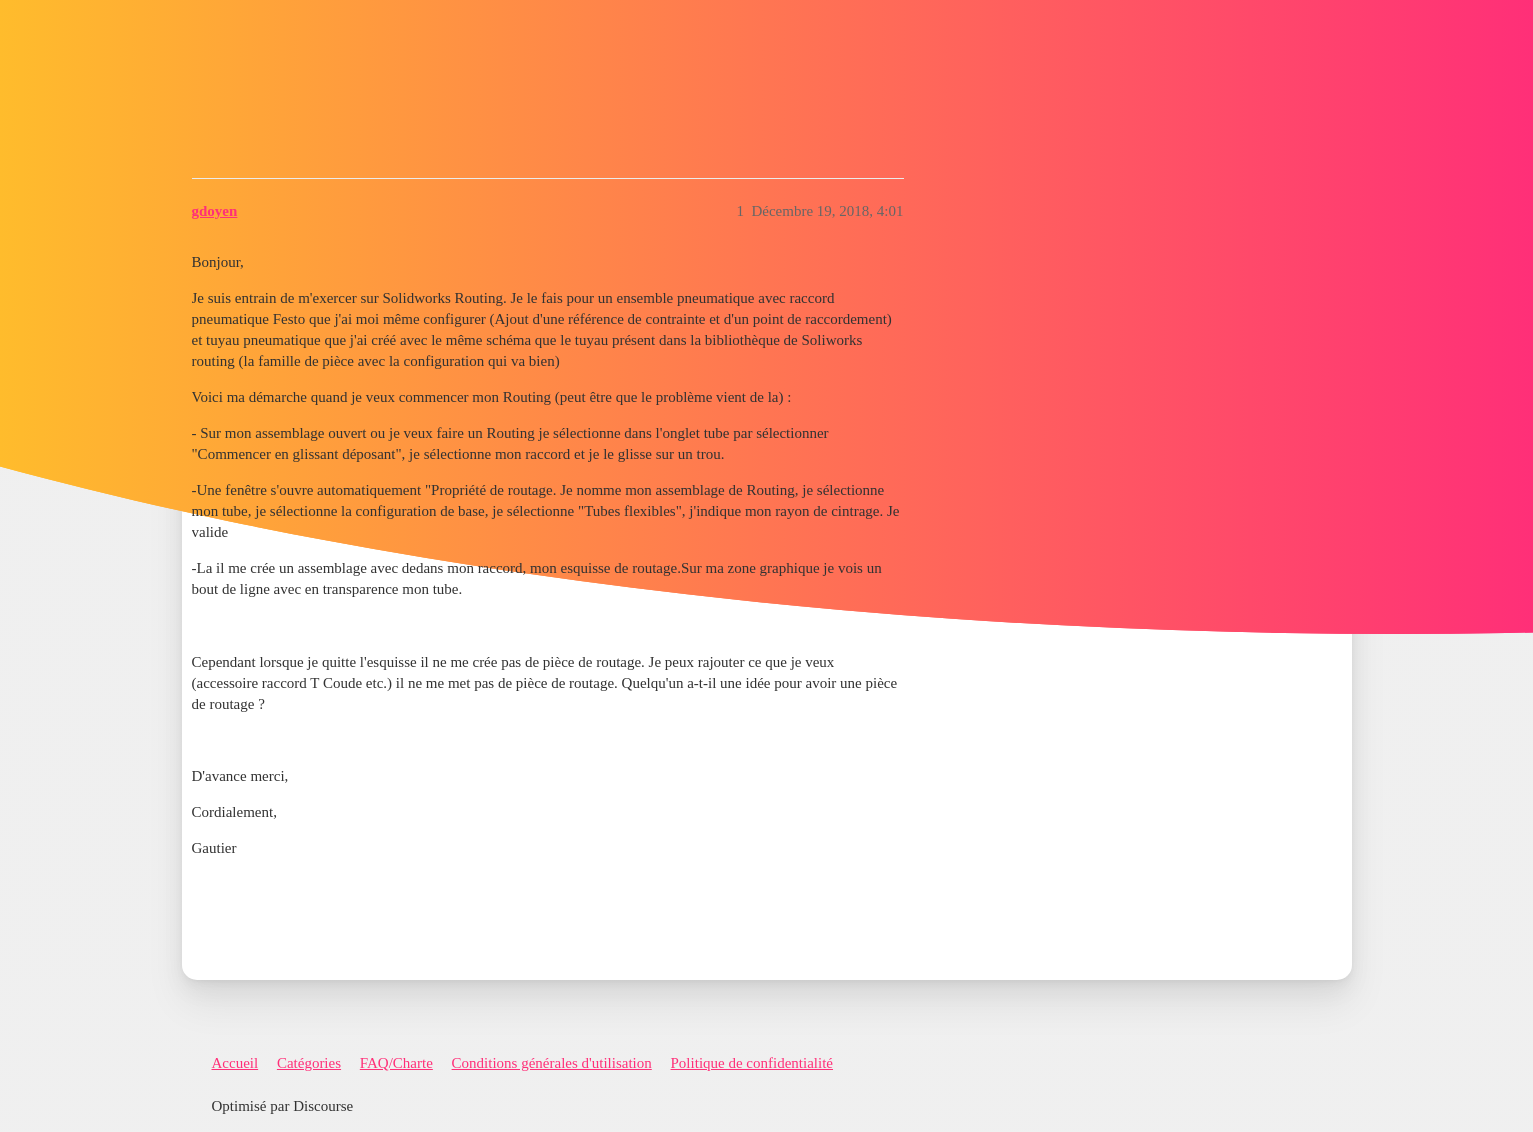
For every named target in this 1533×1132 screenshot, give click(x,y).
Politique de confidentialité (752, 1063)
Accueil (235, 1063)
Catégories (309, 1063)
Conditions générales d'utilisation (552, 1063)
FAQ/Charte (396, 1063)
